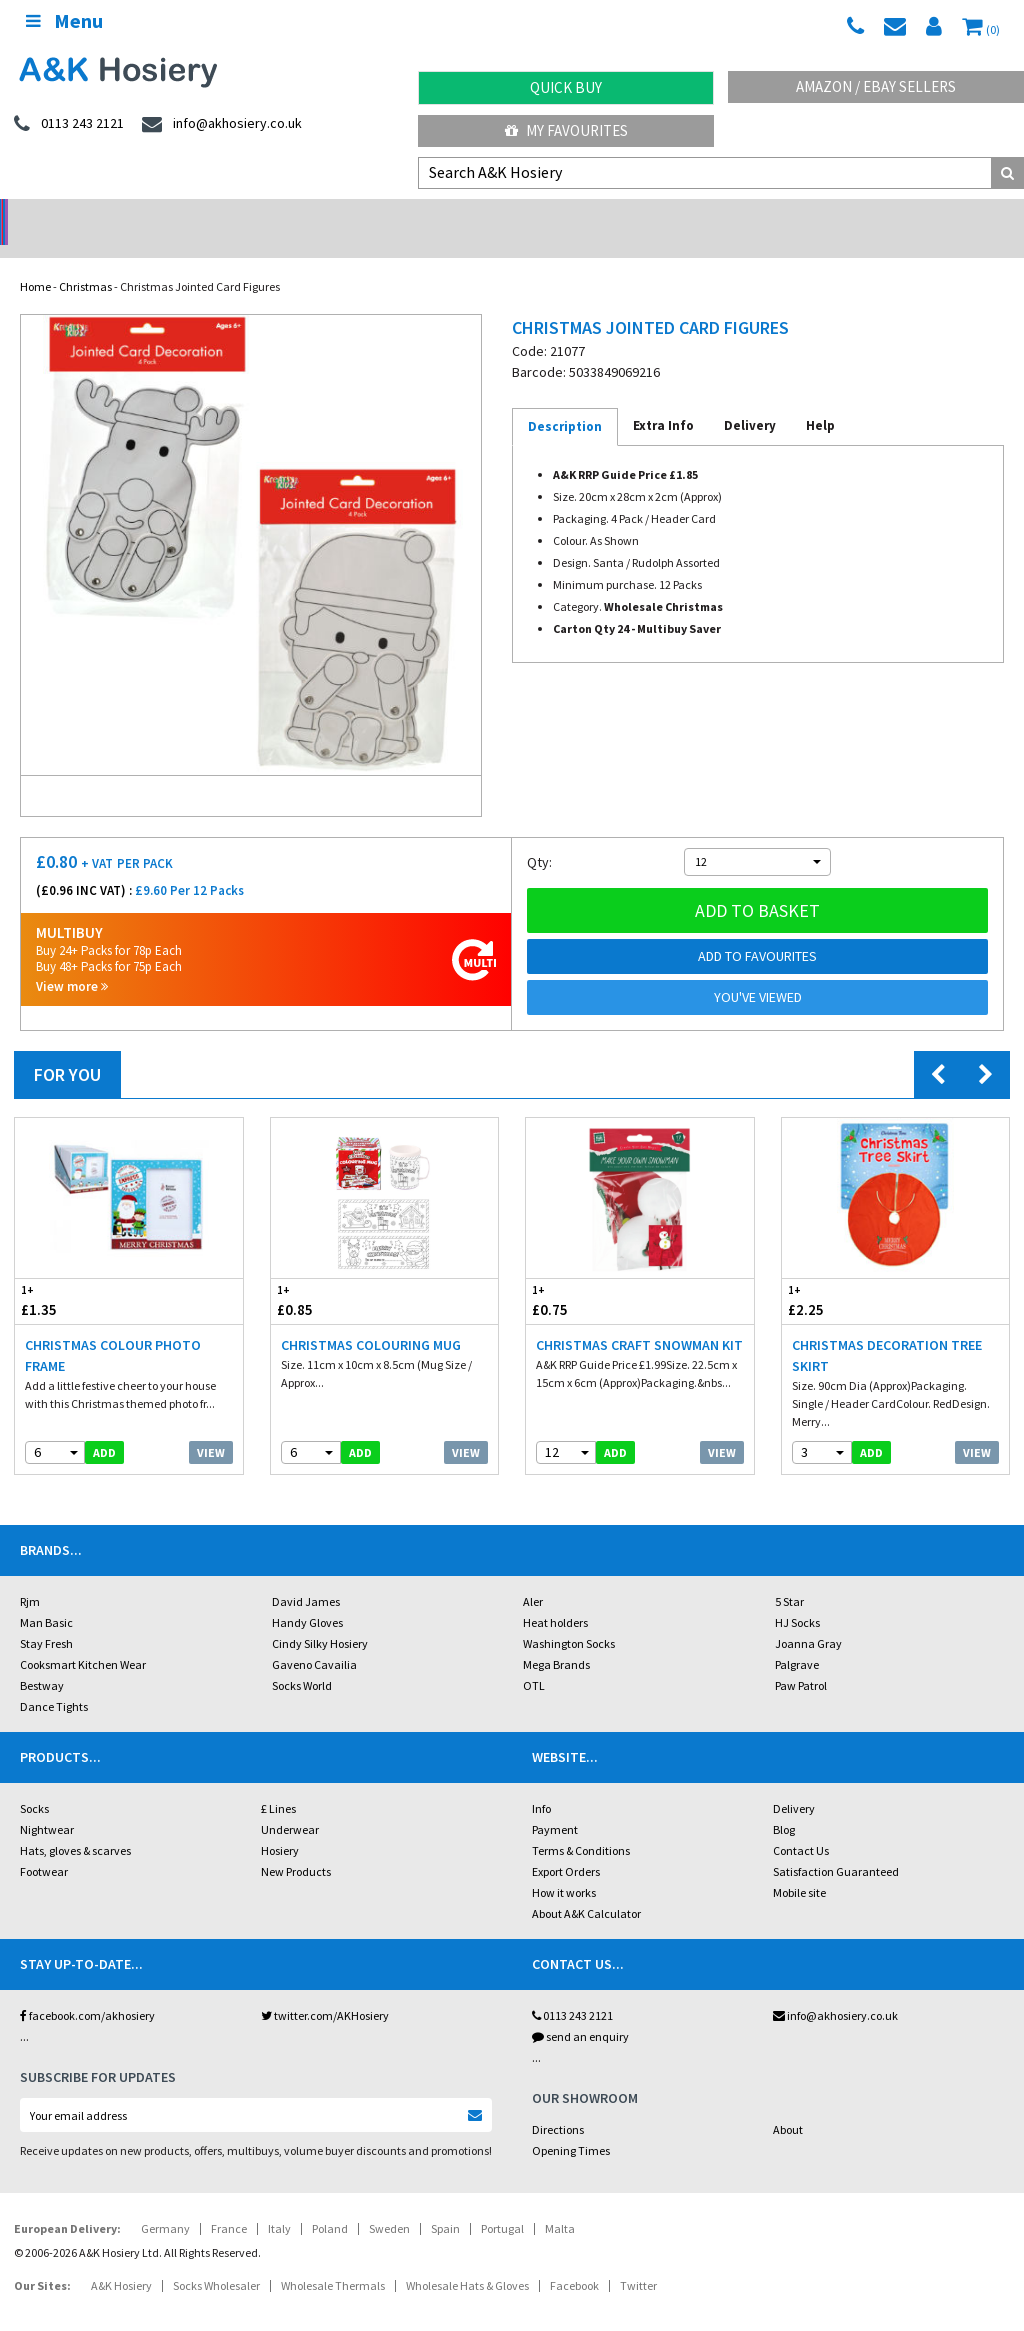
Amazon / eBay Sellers (876, 86)
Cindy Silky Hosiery (320, 1617)
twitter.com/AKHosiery (325, 1989)
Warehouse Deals (640, 215)
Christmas (85, 260)
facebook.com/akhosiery (87, 1989)
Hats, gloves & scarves (75, 1824)
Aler (533, 1575)
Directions (558, 2103)
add (104, 1426)
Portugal (502, 2202)
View (211, 1426)
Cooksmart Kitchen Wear (83, 1638)
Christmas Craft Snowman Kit (639, 1319)
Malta (560, 2202)
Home (35, 260)
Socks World (302, 1659)
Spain (445, 2202)
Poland (330, 2202)
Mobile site (799, 1866)
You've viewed (758, 971)
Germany (165, 2202)
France (229, 2202)
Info (541, 1782)
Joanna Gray (808, 1617)
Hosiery (280, 1824)
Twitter (638, 2259)
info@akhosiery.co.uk (835, 1989)
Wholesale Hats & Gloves (467, 2259)
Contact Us (801, 1824)
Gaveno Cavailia (314, 1638)
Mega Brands (556, 1638)
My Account (384, 215)
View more (72, 960)
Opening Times (571, 2124)
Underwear (290, 1803)
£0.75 (583, 1274)
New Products (296, 1845)
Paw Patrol (801, 1659)
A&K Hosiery (121, 2259)
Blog (784, 1803)
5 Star (789, 1575)
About (788, 2103)
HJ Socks (797, 1596)
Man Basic (46, 1596)
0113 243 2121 (572, 1989)
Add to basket (757, 884)
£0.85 (328, 1274)
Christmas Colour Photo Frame (113, 1329)
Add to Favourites (757, 930)
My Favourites (566, 130)
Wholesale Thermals (333, 2259)
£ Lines (278, 1782)
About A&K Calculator (586, 1887)
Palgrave (797, 1638)
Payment (555, 1803)
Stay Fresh (46, 1617)
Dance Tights (54, 1680)
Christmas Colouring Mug (371, 1319)
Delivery (794, 1782)
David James (306, 1575)
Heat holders (555, 1596)
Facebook (574, 2259)
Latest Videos (896, 215)
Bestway (42, 1659)
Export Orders (566, 1845)
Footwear (44, 1845)
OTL (534, 1659)
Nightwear (47, 1803)
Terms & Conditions (581, 1824)
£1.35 (72, 1274)
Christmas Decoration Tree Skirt (887, 1329)
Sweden (389, 2202)
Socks (34, 1782)
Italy (279, 2202)
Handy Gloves (307, 1596)
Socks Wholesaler (216, 2259)
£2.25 (839, 1274)
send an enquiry (580, 2010)
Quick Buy (566, 87)
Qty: (539, 836)
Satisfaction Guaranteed (836, 1845)
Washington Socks (569, 1617)
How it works (564, 1866)
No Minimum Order (128, 215)
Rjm (30, 1575)
